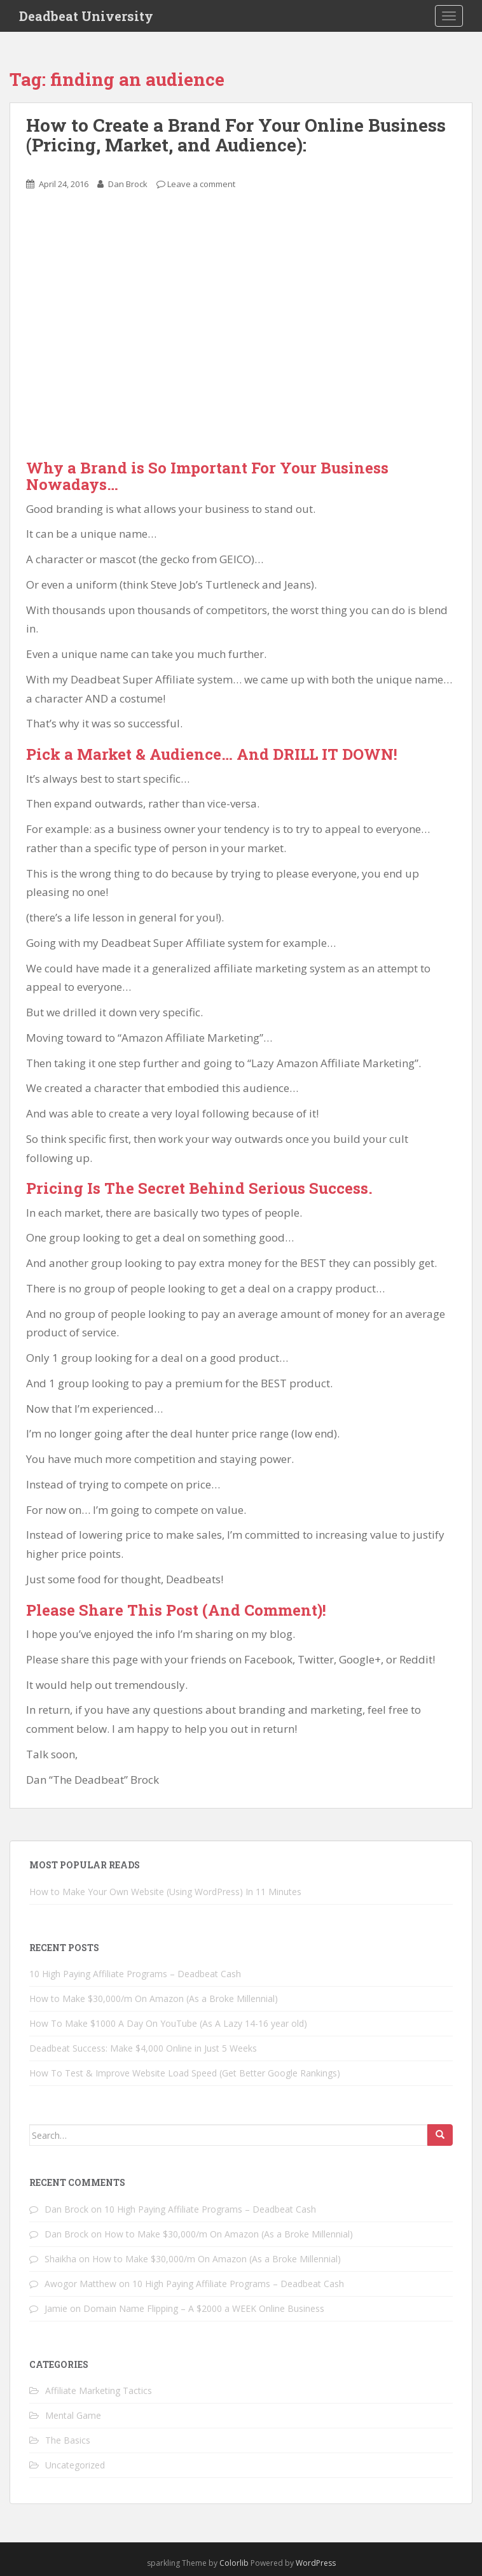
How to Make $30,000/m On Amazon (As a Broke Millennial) (153, 1998)
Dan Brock (128, 184)
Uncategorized (75, 2465)
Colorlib (234, 2563)
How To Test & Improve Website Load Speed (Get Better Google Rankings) (184, 2073)
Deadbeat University (86, 16)
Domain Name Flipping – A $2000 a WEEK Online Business (203, 2308)
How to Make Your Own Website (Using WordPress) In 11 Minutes (165, 1892)
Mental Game (73, 2415)
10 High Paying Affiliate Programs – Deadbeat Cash (135, 1974)
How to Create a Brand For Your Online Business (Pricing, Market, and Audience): (236, 135)
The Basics (67, 2440)
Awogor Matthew (80, 2284)
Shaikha (60, 2259)
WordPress (316, 2563)
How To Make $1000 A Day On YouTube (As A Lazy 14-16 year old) (168, 2023)
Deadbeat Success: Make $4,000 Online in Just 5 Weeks (143, 2048)
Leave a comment (201, 184)
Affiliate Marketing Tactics (98, 2390)
